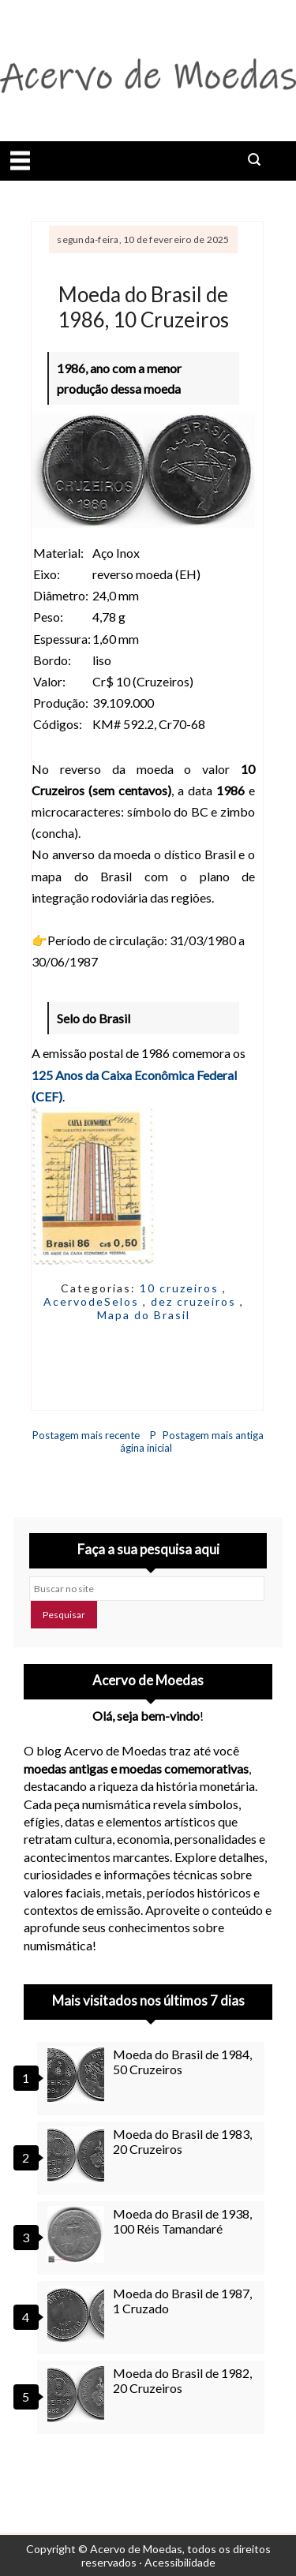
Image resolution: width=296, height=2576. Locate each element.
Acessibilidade (179, 2562)
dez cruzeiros (195, 1301)
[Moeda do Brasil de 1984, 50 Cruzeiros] (78, 2075)
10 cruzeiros (181, 1288)
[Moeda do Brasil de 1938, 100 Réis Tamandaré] (78, 2234)
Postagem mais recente (86, 1435)
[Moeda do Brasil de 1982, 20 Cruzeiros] (78, 2393)
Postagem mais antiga (213, 1435)
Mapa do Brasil (143, 1315)
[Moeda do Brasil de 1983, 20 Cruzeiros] (78, 2154)
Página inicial (146, 1441)
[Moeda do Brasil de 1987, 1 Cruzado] (78, 2314)
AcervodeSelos (93, 1301)
